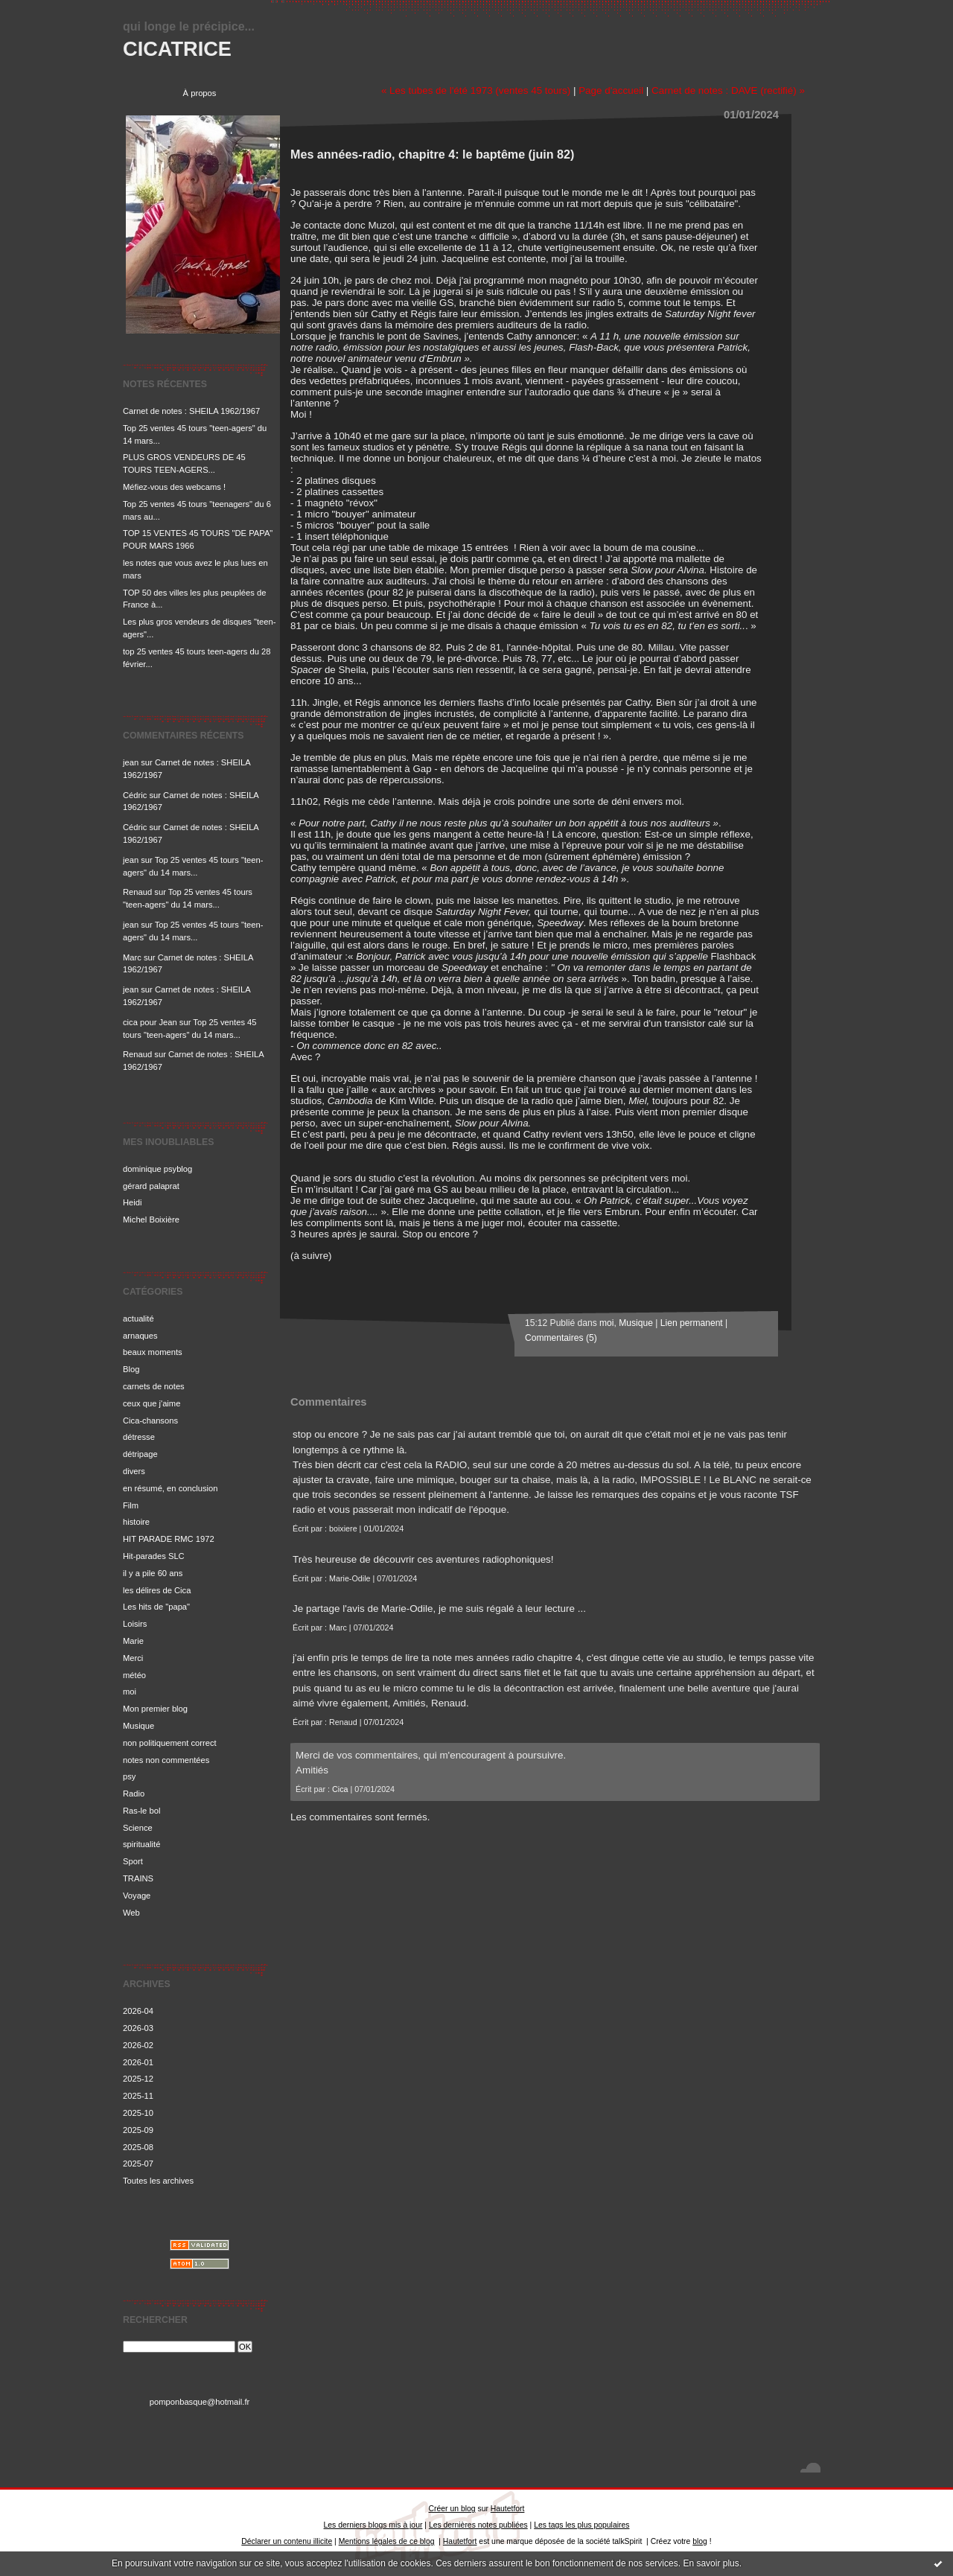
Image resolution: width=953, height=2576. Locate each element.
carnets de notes (154, 1386)
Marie (133, 1640)
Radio (133, 1793)
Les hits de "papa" (156, 1606)
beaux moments (152, 1352)
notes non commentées (166, 1760)
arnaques (140, 1335)
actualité (138, 1318)
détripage (140, 1454)
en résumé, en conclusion (170, 1488)
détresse (139, 1436)
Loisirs (135, 1623)
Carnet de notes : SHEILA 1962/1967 (191, 411)
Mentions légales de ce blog (387, 2541)
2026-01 (138, 2062)
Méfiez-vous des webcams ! (174, 486)
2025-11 (138, 2095)
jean (130, 762)
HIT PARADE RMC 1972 (168, 1538)
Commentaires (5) (561, 1338)
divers (134, 1471)
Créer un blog (452, 2509)
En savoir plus (711, 2563)
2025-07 (138, 2163)
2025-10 (138, 2112)
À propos (200, 93)
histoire (136, 1521)
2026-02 (138, 2045)
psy (129, 1776)
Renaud (137, 891)
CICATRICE (177, 48)
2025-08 (138, 2147)
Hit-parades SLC (154, 1556)
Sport (133, 1861)
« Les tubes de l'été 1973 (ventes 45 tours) (475, 90)
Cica (340, 1789)
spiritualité (141, 1844)
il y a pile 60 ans (152, 1573)
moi (129, 1691)
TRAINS (138, 1878)
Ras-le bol (141, 1810)
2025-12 (138, 2078)
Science (138, 1827)
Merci (133, 1658)
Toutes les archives (158, 2180)
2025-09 (138, 2130)
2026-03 (138, 2028)
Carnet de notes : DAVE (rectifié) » (728, 90)
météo (134, 1675)
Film (130, 1505)
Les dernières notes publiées (478, 2525)
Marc (132, 957)
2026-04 (138, 2010)
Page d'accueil (611, 90)
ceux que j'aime (151, 1403)
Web (131, 1912)
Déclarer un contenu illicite (286, 2541)
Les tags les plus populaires (581, 2525)
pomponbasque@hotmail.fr (200, 2401)
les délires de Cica (157, 1590)
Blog (131, 1369)
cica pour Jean (150, 1022)
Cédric (135, 795)
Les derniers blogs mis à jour (373, 2525)
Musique (138, 1725)
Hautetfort (508, 2509)
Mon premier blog (155, 1708)
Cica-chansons (150, 1420)
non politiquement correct (170, 1742)
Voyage (136, 1895)
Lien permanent (691, 1323)
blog (699, 2541)
